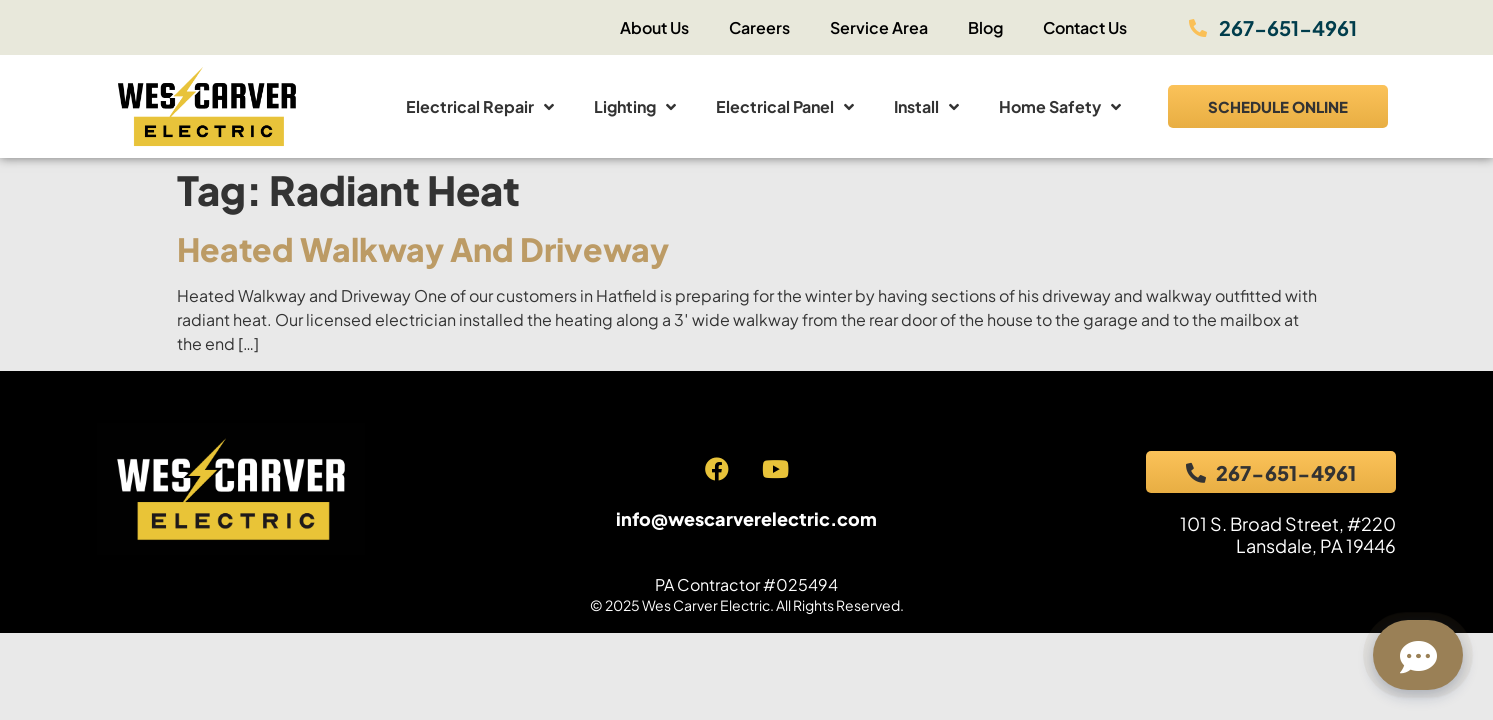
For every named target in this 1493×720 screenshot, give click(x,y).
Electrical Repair (480, 107)
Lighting (635, 107)
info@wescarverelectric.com (746, 518)
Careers (759, 27)
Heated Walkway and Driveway (423, 249)
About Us (654, 27)
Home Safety (1060, 107)
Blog (985, 27)
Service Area (879, 27)
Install (926, 107)
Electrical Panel (785, 107)
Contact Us (1085, 27)
